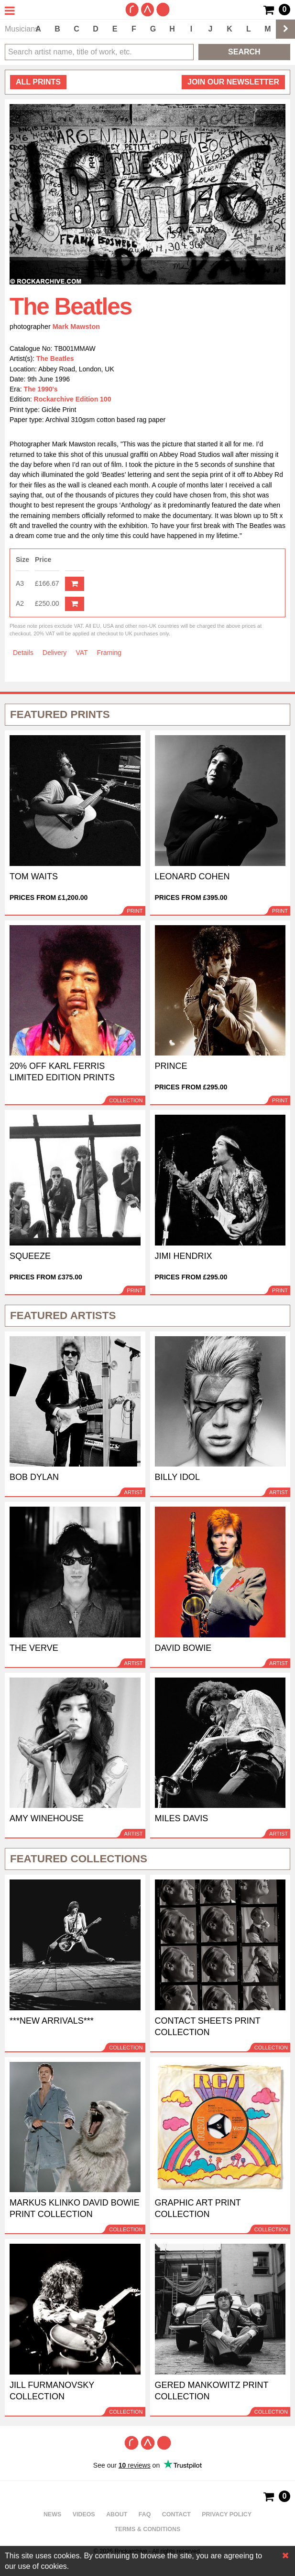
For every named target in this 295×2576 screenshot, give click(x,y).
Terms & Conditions (148, 2529)
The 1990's (41, 389)
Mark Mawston (76, 326)
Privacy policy (226, 2514)
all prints (38, 82)
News (52, 2514)
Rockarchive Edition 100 (72, 399)
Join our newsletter (233, 82)
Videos (84, 2514)
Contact (176, 2514)
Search (244, 52)
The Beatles (55, 358)
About (116, 2514)
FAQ (145, 2514)
